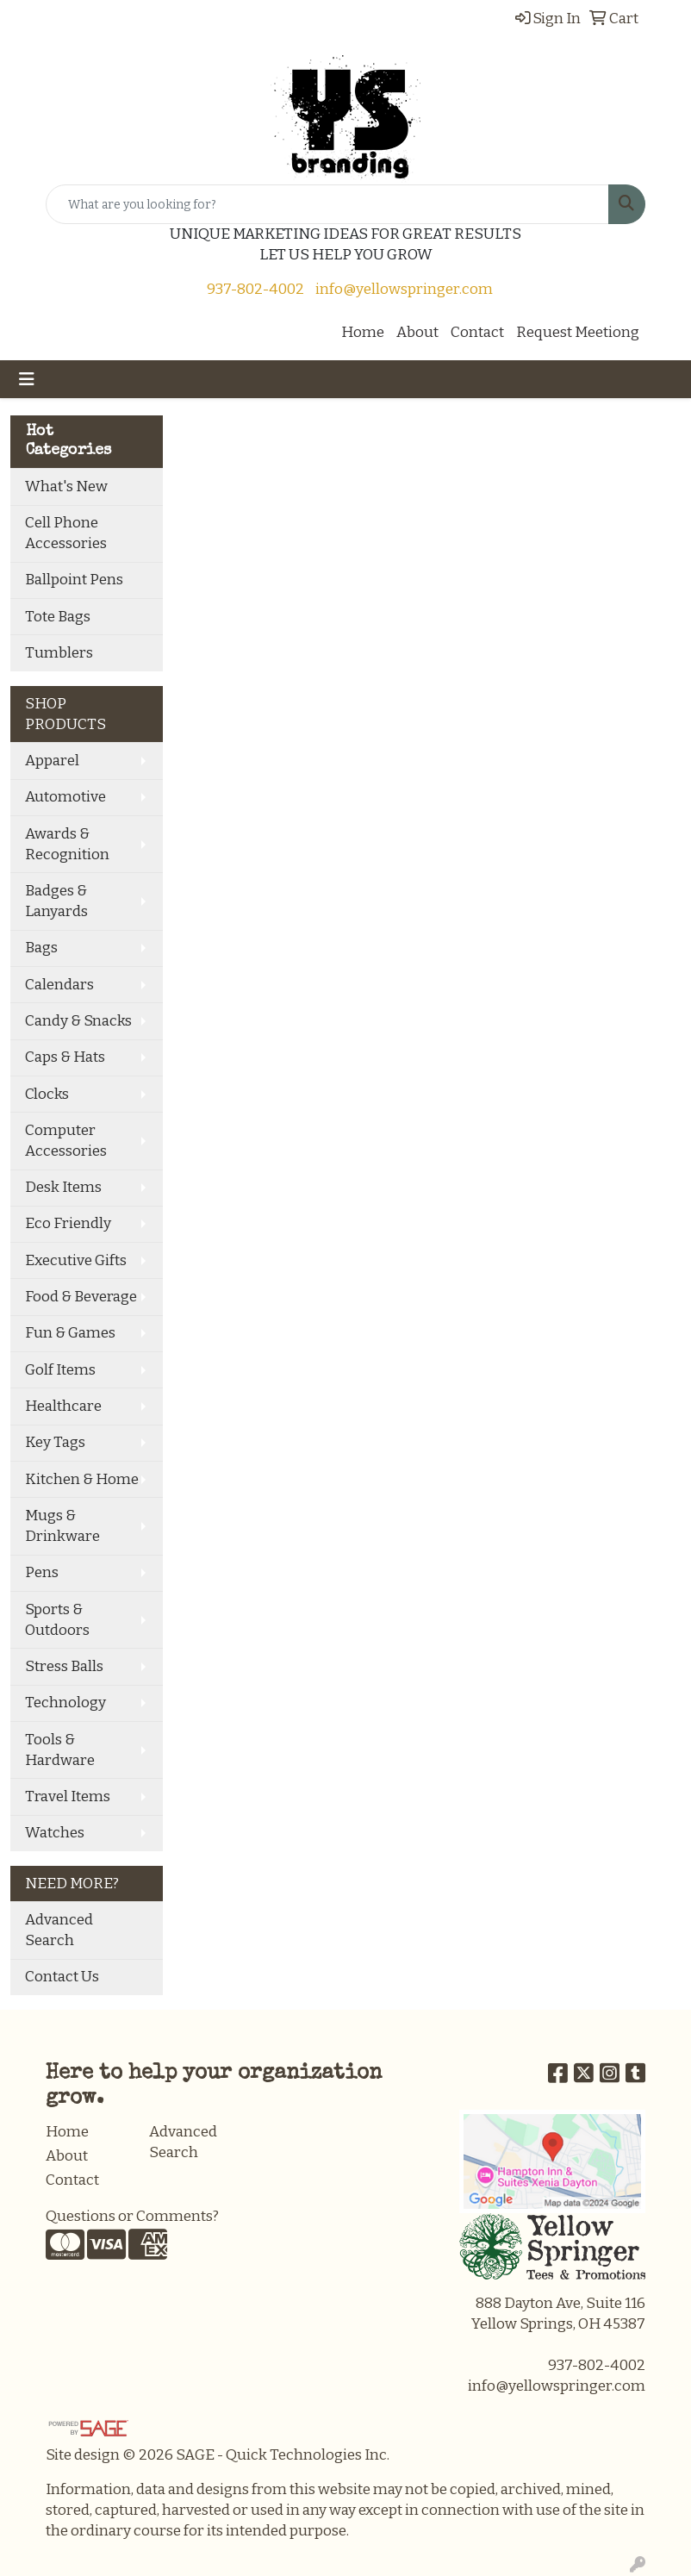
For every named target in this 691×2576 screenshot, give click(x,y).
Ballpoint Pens (74, 580)
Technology (65, 1702)
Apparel (52, 761)
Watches (54, 1833)
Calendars (59, 985)
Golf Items (60, 1370)
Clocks (47, 1094)
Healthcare (63, 1406)
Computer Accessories (66, 1140)
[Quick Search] (327, 204)
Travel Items (67, 1796)
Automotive (65, 797)
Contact (477, 332)
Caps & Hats (65, 1057)
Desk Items (63, 1187)
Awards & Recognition (67, 844)
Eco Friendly (68, 1223)
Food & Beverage (81, 1297)
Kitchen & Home (82, 1479)
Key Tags (55, 1442)
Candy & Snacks (78, 1021)
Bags (41, 948)
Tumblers (59, 653)
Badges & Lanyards (56, 901)
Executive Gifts (76, 1260)
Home (362, 332)
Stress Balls (64, 1666)
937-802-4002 (255, 289)
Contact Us (62, 1977)
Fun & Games (70, 1333)
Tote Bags (57, 617)
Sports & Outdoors (57, 1619)
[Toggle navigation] (27, 379)
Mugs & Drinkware (62, 1525)
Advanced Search (59, 1930)
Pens (42, 1572)
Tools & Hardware (60, 1750)
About (417, 332)
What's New (66, 486)
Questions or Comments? (132, 2216)
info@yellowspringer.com (404, 289)
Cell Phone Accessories (66, 533)
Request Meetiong (577, 332)
